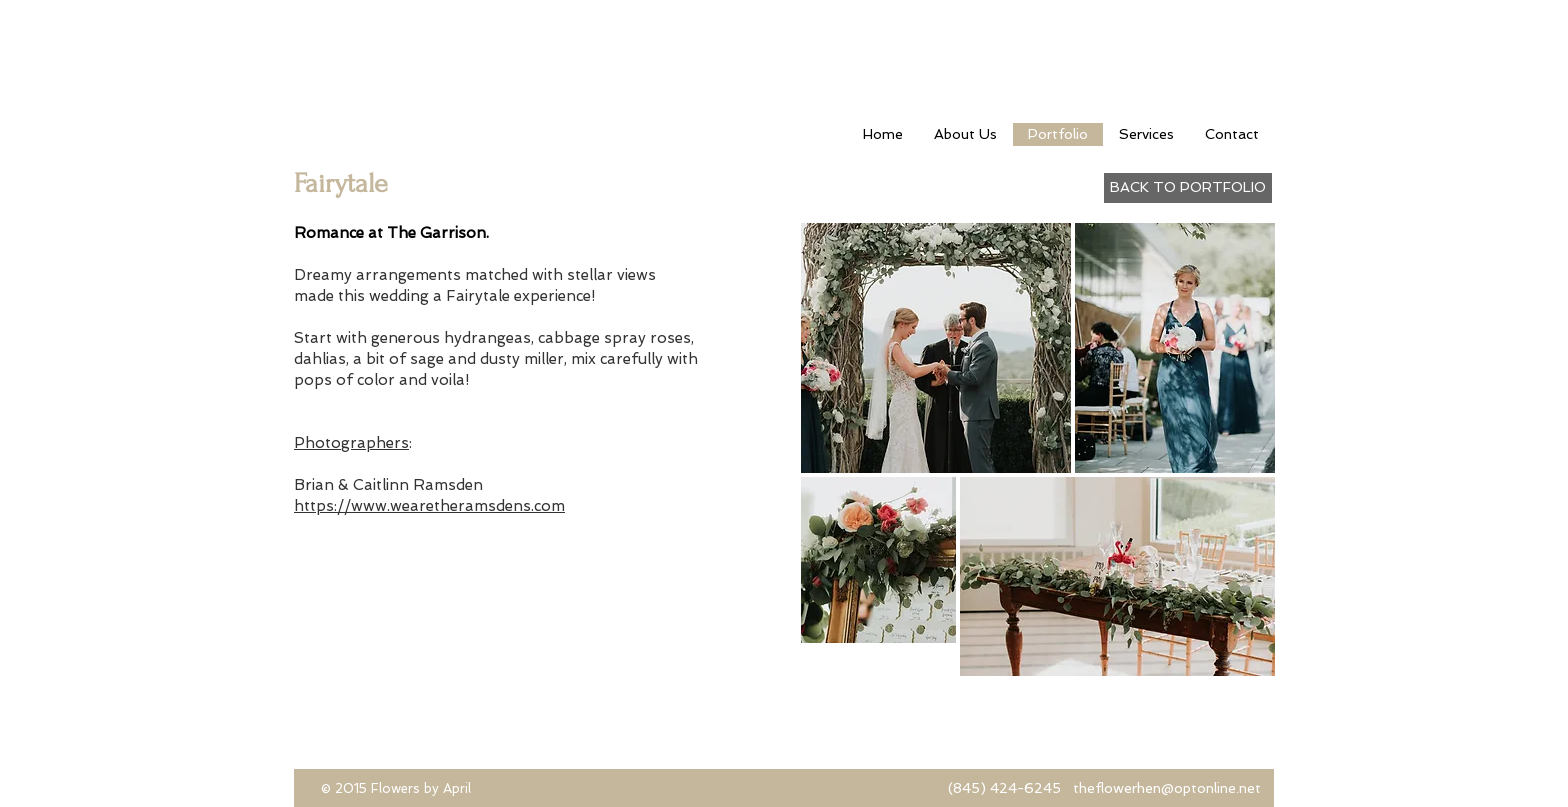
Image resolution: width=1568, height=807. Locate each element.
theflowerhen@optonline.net (1167, 788)
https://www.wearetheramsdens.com (429, 506)
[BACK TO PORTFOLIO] (1188, 188)
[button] (1175, 348)
